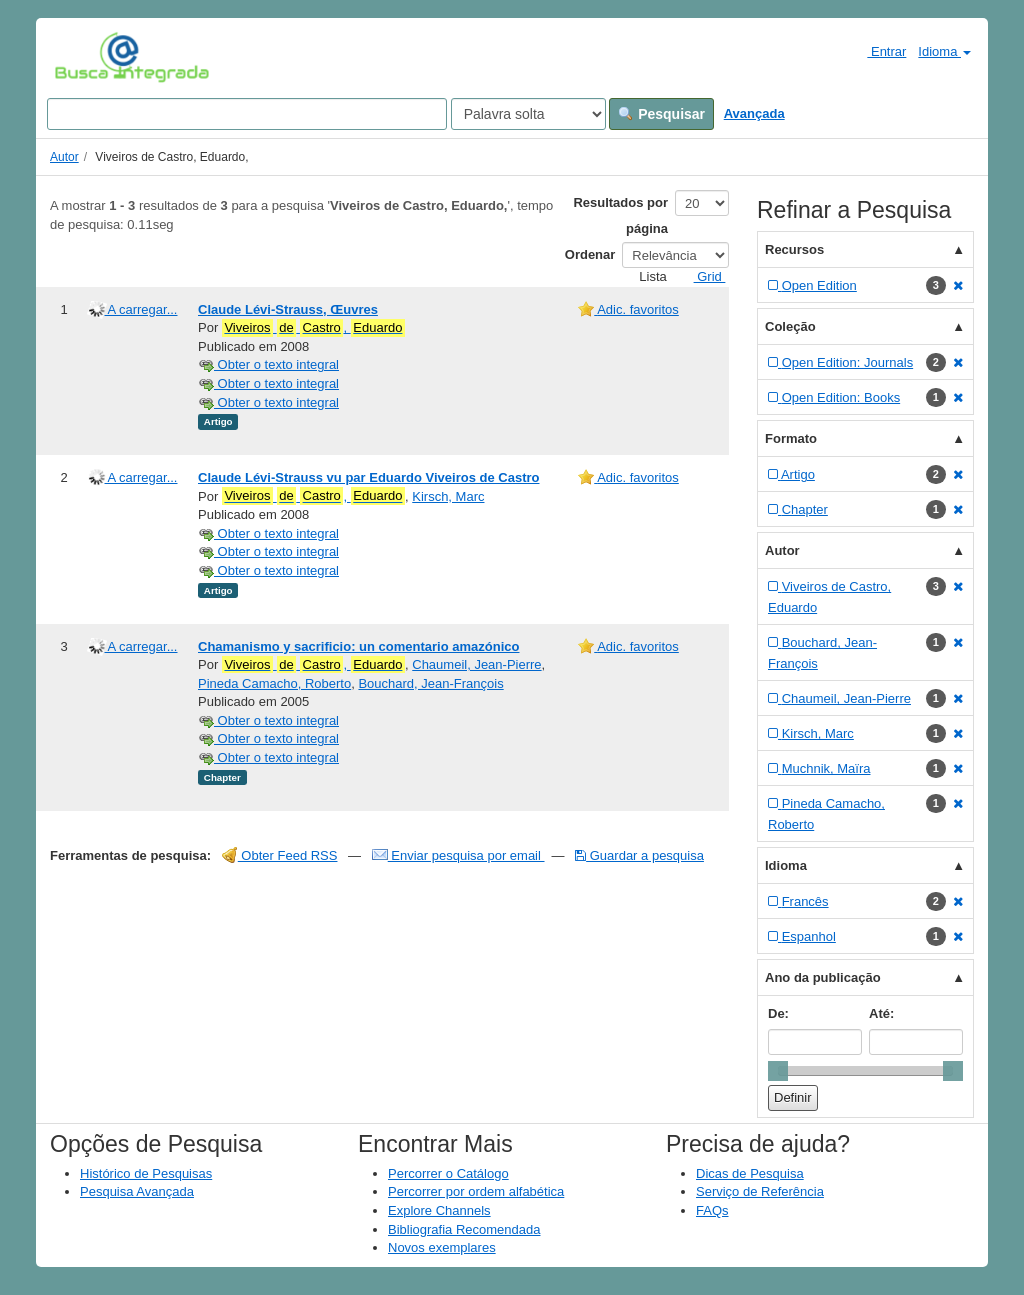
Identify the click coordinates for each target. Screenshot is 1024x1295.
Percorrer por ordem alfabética (476, 1191)
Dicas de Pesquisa (750, 1173)
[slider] (778, 1071)
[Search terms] (247, 114)
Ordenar (590, 254)
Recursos (794, 249)
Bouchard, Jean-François (430, 683)
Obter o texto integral (268, 364)
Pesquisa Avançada (137, 1191)
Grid (702, 276)
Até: (881, 1013)
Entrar (878, 51)
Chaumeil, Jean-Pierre (476, 664)
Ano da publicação (823, 977)
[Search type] (528, 114)
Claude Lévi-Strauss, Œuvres (288, 309)
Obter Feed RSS (280, 855)
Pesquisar (661, 114)
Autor (64, 157)
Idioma (944, 51)
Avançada (754, 113)
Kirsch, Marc (448, 496)
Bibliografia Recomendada (464, 1229)
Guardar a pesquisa (639, 855)
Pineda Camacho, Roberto (274, 683)
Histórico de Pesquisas (146, 1173)
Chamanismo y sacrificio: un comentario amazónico (358, 646)
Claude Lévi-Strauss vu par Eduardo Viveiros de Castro (368, 477)
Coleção (790, 326)
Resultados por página (620, 215)
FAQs (712, 1210)
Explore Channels (439, 1210)
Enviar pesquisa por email (458, 855)
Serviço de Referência (760, 1191)
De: (778, 1013)
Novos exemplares (442, 1247)
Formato (791, 438)
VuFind (85, 57)
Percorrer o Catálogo (448, 1173)
